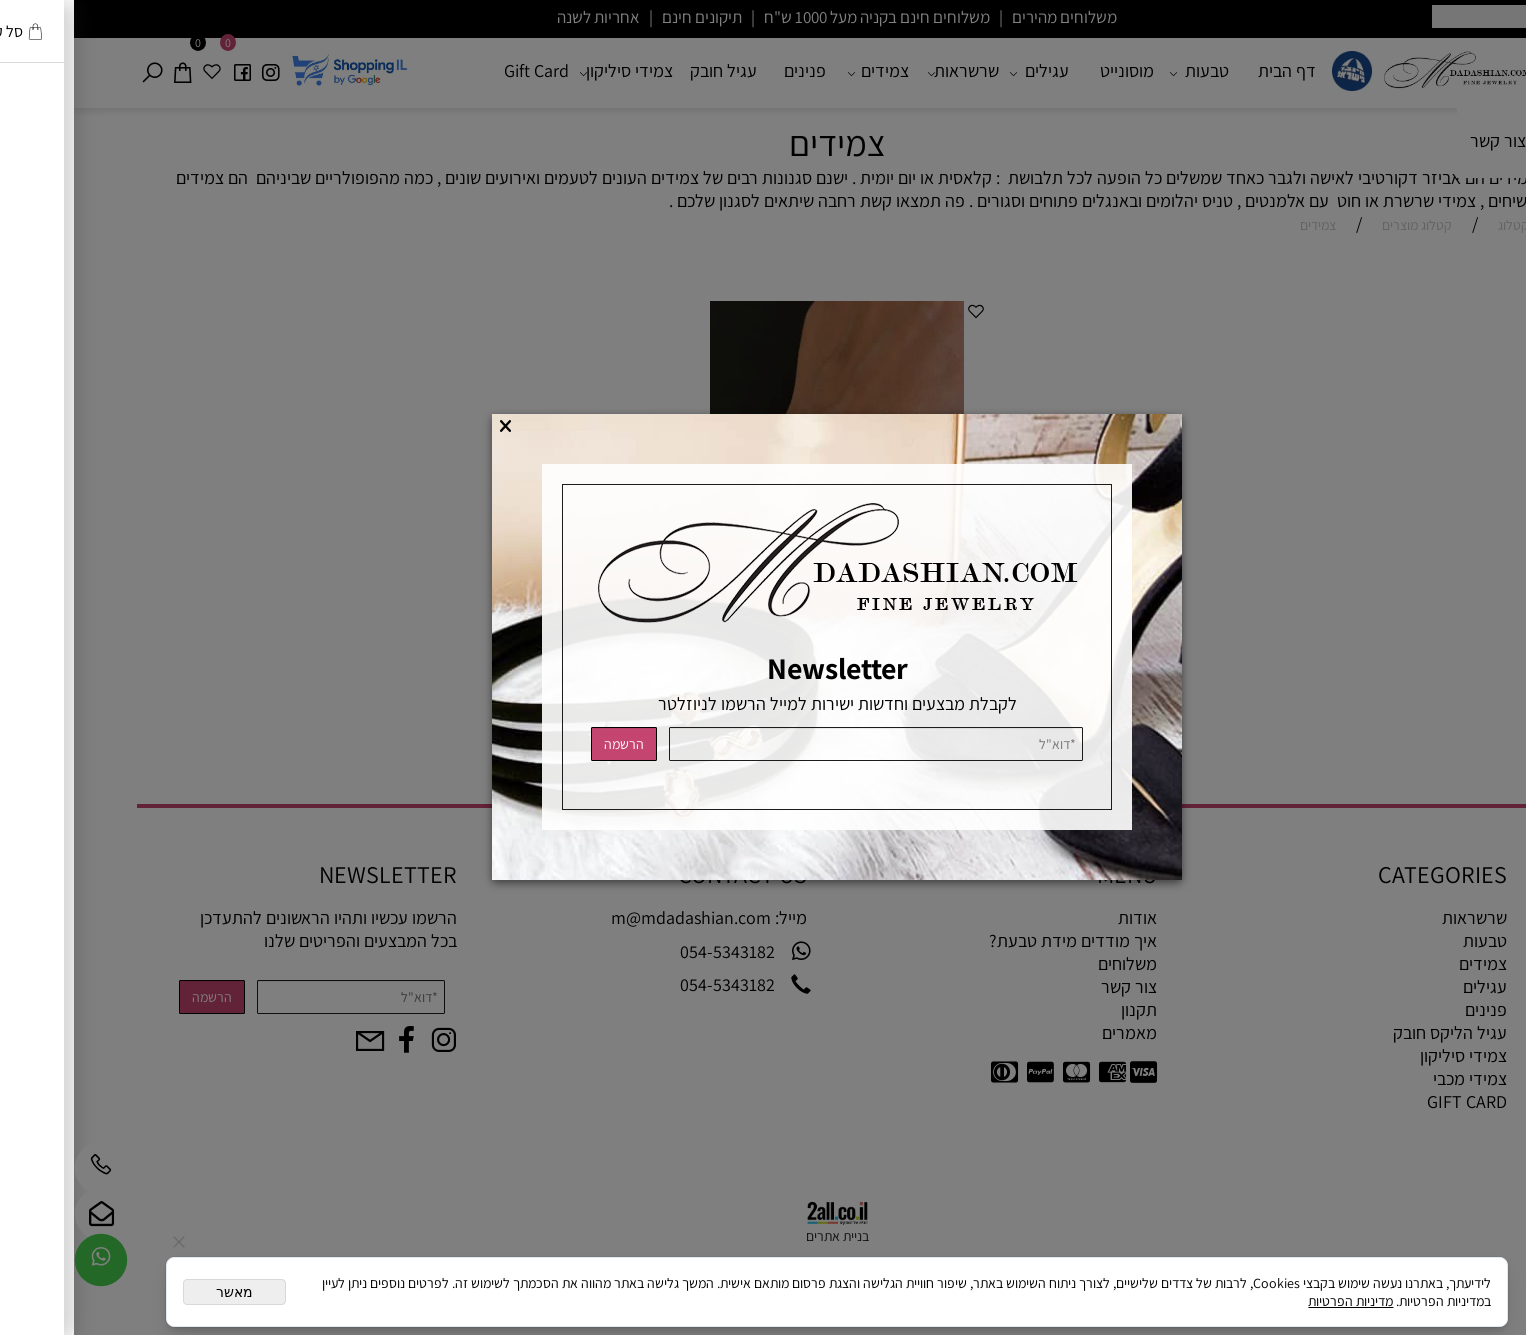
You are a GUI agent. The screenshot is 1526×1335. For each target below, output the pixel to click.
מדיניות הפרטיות (1276, 1301)
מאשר (160, 1292)
